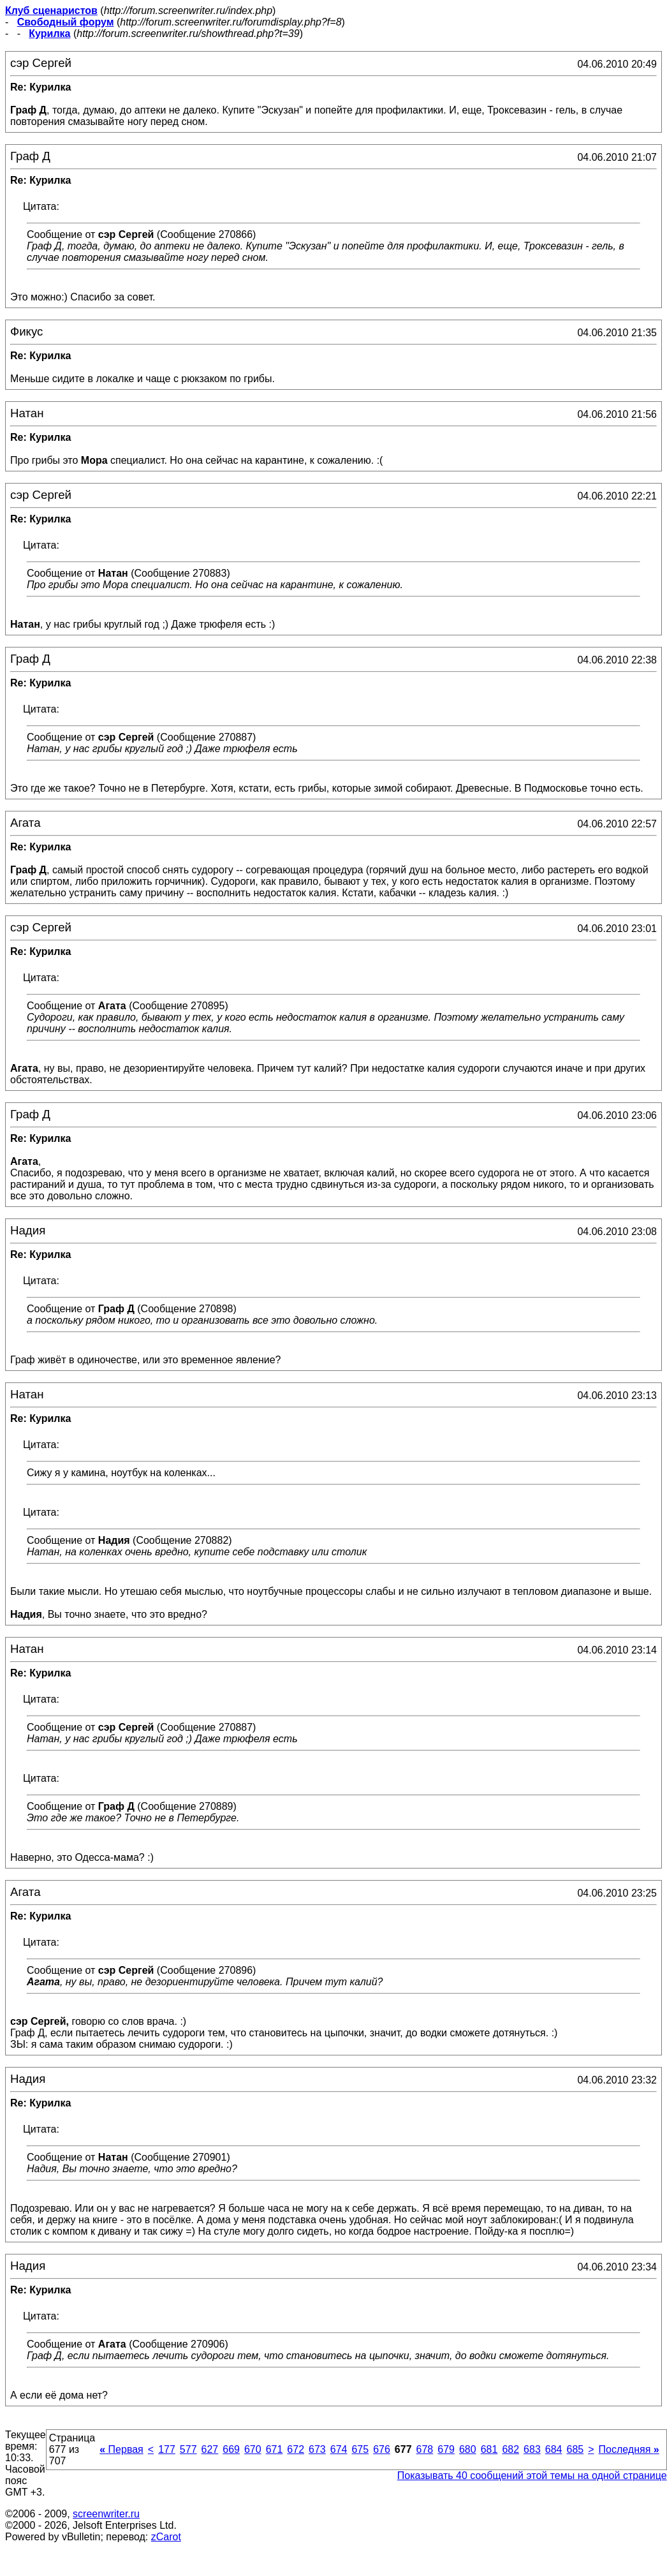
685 (574, 2449)
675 (360, 2449)
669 (231, 2449)
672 (295, 2449)
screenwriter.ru (106, 2513)
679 (446, 2449)
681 (489, 2449)
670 (252, 2449)
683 (532, 2449)
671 (274, 2449)
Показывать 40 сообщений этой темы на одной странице (532, 2475)
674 (339, 2449)
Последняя (629, 2449)
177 (166, 2449)
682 (510, 2449)
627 (210, 2449)
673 (317, 2449)
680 (467, 2449)
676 (381, 2449)
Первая (121, 2449)
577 (188, 2449)
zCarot (166, 2536)
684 (553, 2449)
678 (425, 2449)
